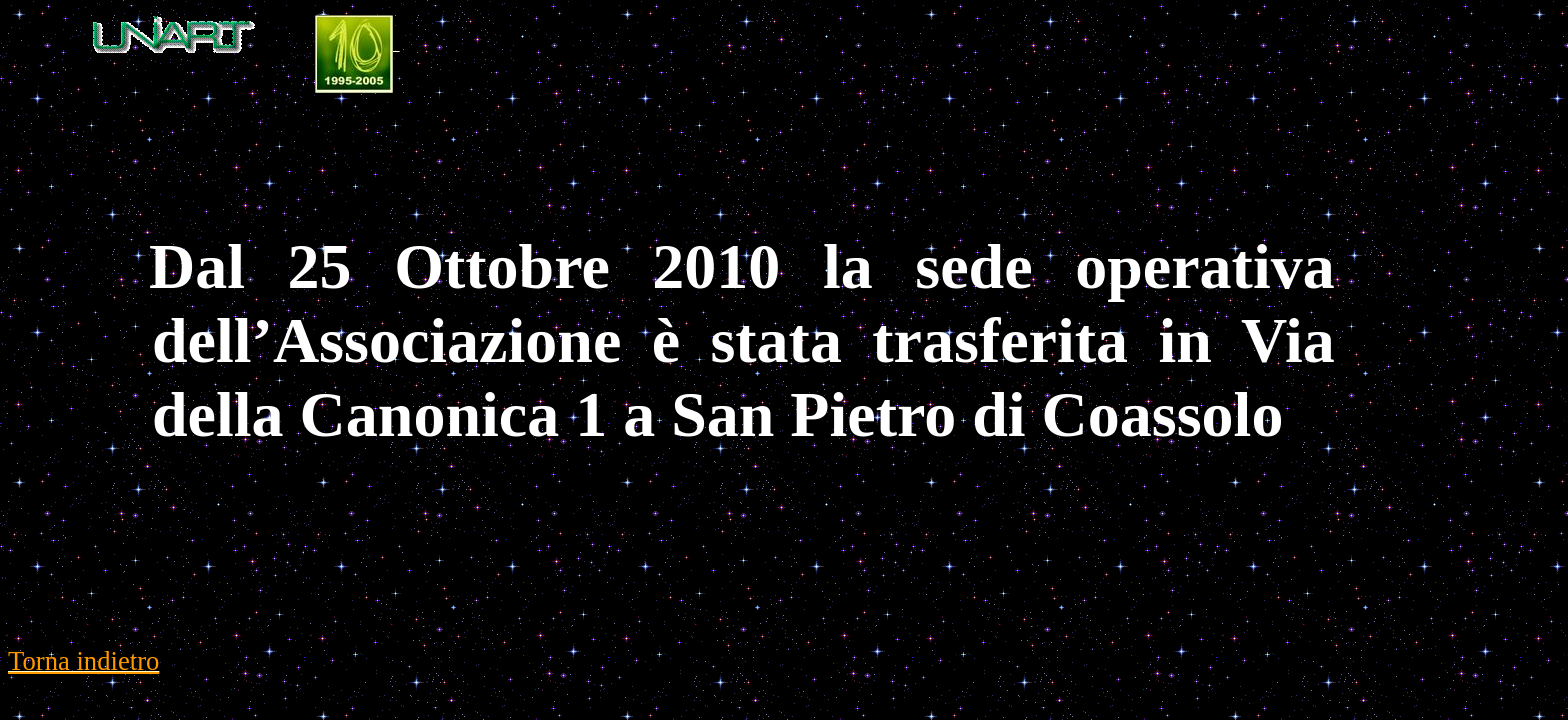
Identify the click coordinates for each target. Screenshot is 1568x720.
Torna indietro (83, 661)
